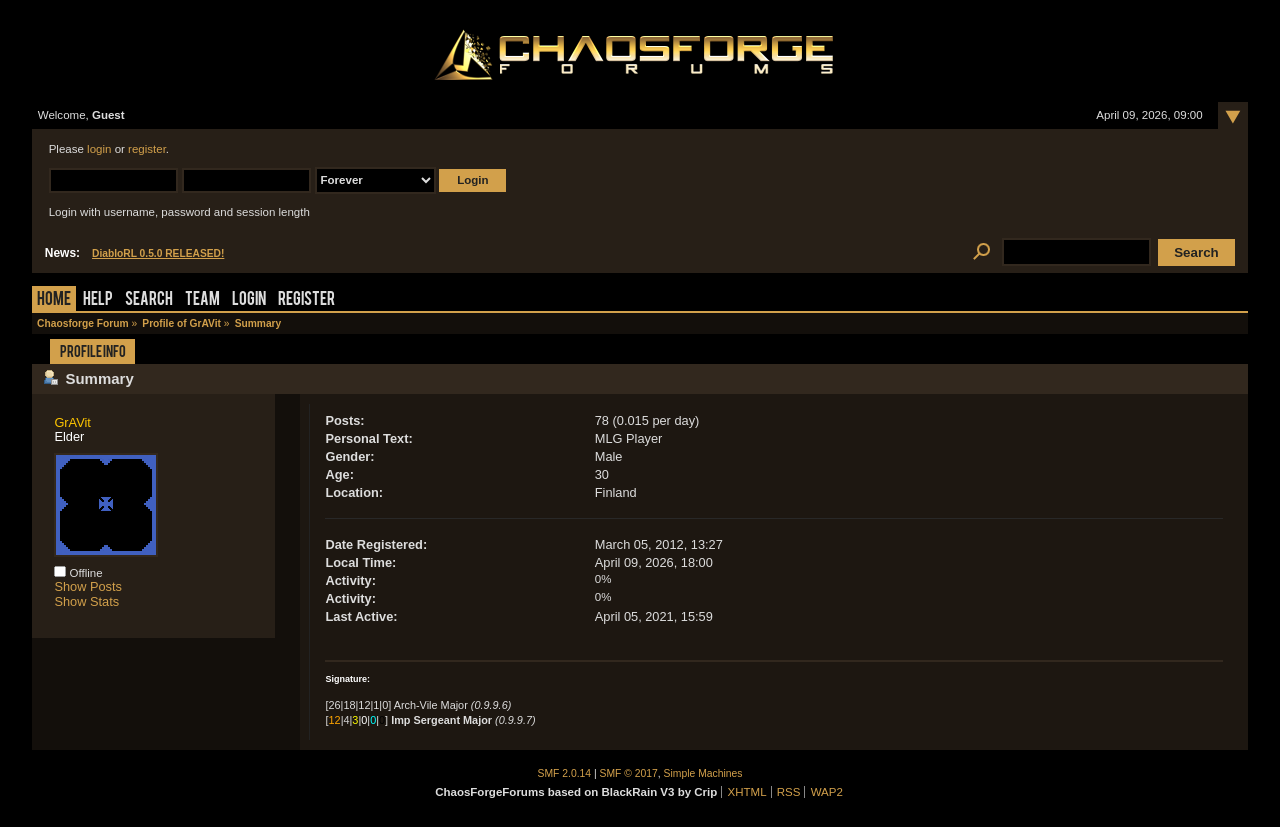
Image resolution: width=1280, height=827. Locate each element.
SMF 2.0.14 (565, 773)
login (99, 149)
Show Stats (86, 601)
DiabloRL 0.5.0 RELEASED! (158, 253)
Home (54, 300)
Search (149, 300)
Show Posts (88, 586)
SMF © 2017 (629, 773)
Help (98, 300)
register (147, 149)
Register (306, 300)
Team (202, 300)
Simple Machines (703, 773)
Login (249, 300)
